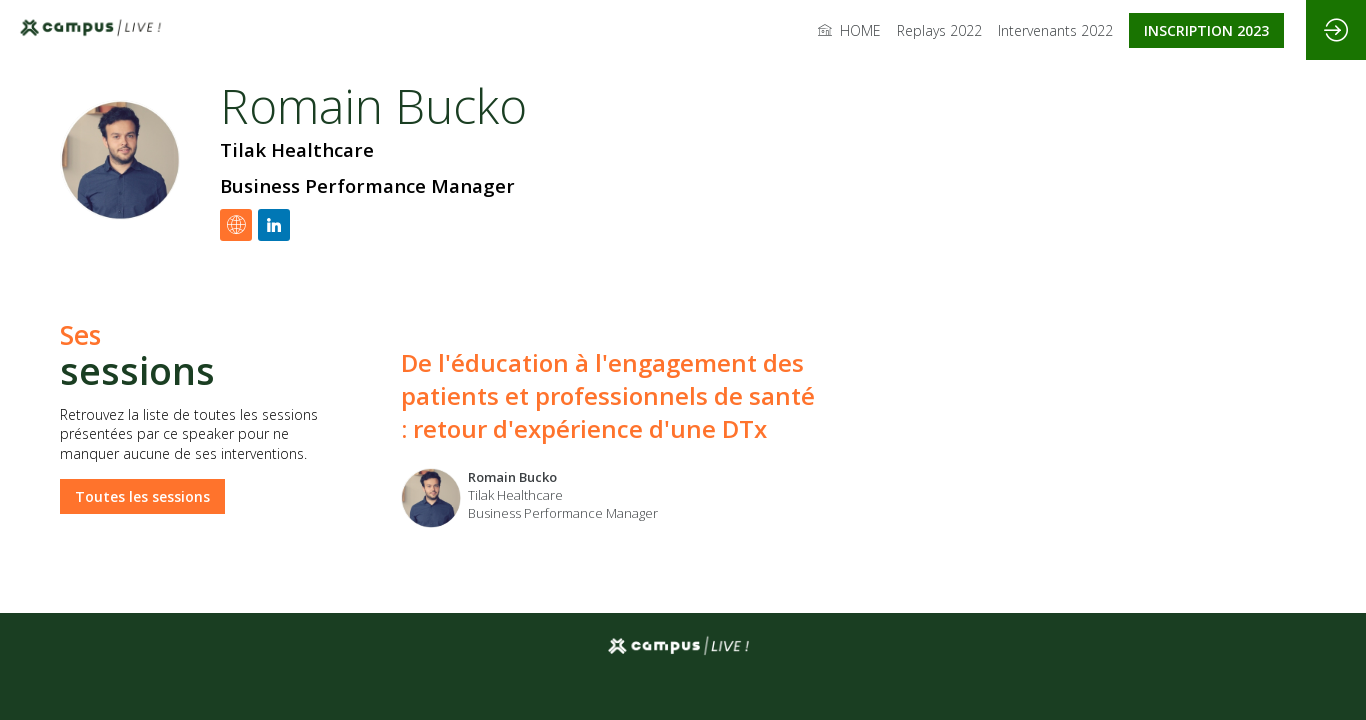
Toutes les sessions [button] (142, 495)
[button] (1206, 30)
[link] (849, 30)
